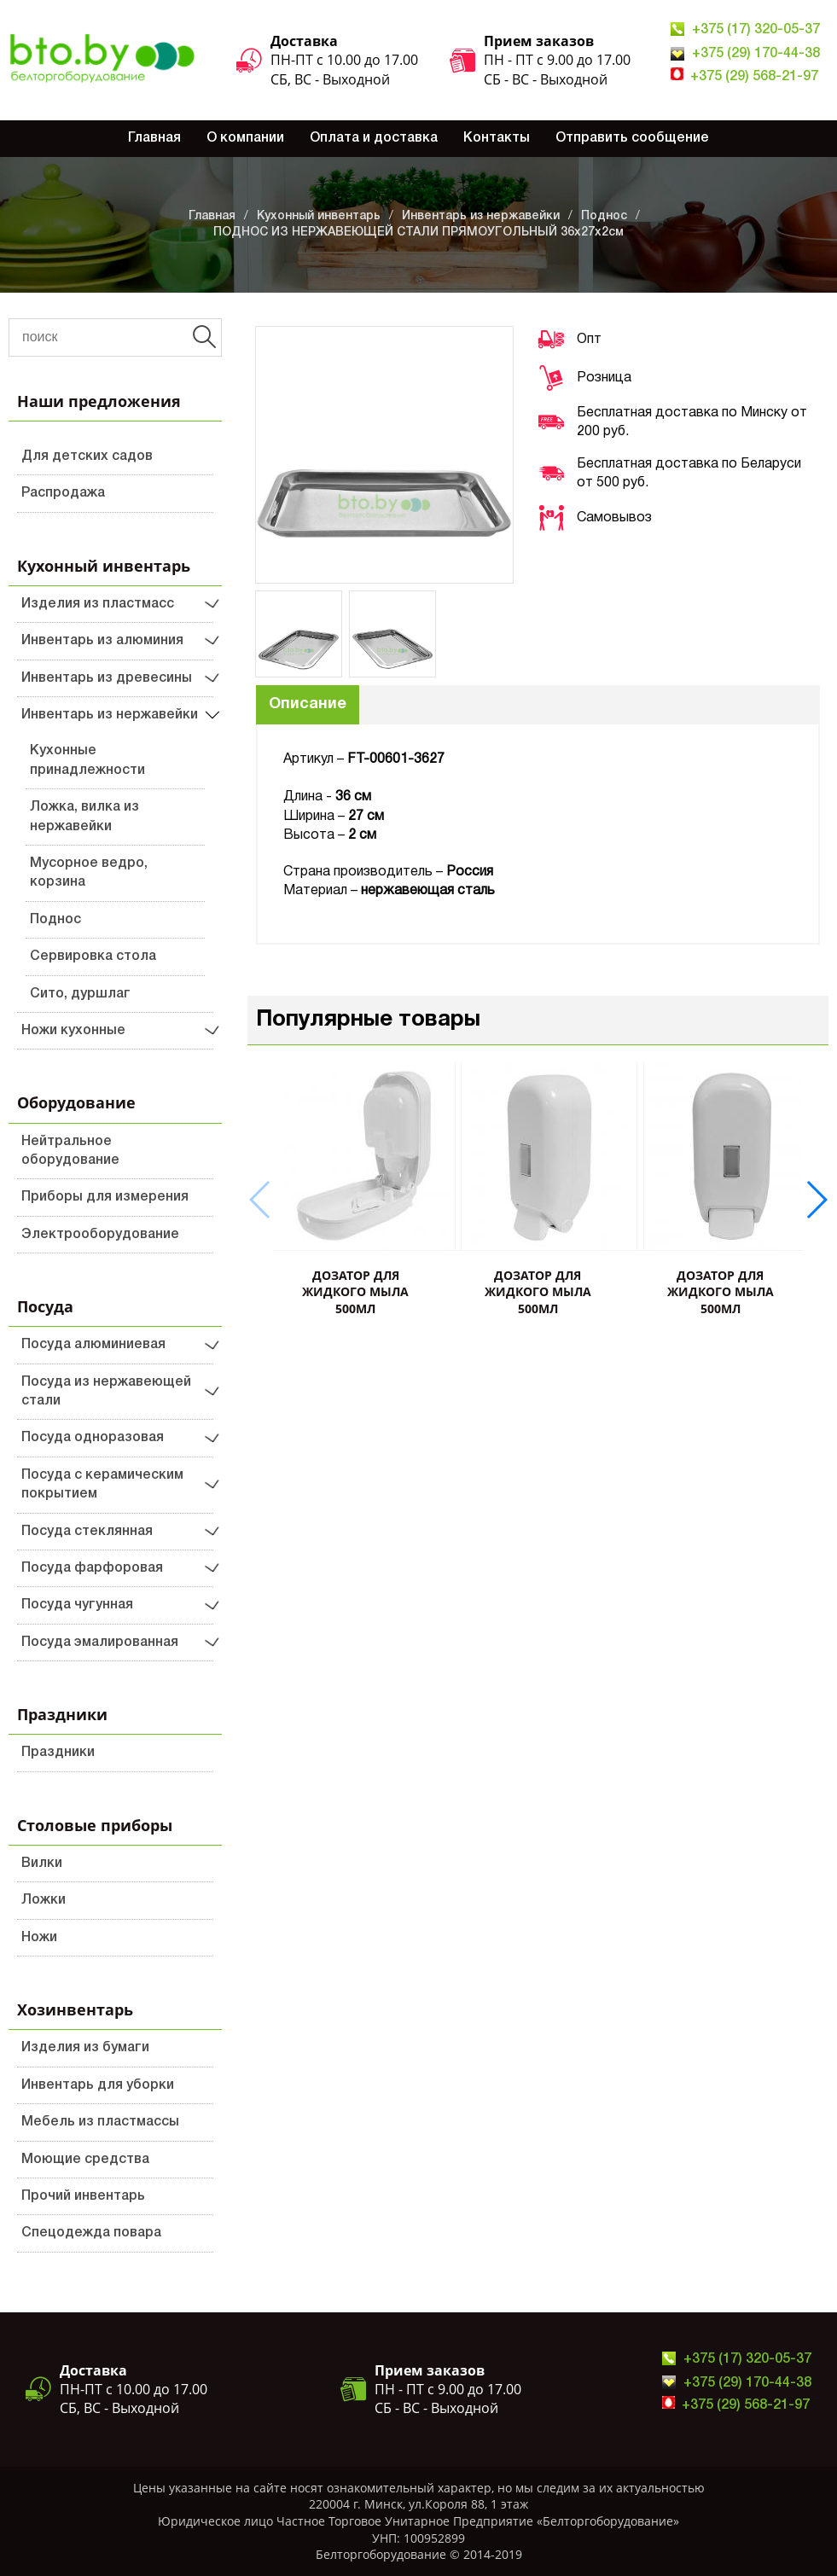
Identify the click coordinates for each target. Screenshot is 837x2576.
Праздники (62, 1714)
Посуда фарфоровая (92, 1568)
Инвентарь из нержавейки (481, 216)
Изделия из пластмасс (97, 604)
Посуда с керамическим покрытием (102, 1484)
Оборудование (76, 1102)
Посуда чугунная (77, 1605)
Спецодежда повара (91, 2233)
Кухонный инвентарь (319, 216)
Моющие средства (85, 2160)
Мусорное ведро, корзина (89, 873)
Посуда (45, 1306)
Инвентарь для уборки (97, 2085)
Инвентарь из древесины (106, 678)
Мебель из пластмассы (100, 2122)
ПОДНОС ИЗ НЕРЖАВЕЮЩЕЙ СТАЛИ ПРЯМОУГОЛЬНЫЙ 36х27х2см (418, 232)
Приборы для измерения (105, 1197)
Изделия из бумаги (85, 2048)
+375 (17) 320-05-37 (756, 30)
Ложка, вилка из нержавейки (84, 816)
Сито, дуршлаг (80, 994)
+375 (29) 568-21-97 (754, 77)
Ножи (39, 1938)
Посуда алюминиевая (93, 1345)
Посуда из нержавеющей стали (106, 1391)
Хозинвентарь (75, 2009)
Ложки (43, 1900)
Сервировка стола (93, 956)
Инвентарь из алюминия (102, 641)
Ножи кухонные (73, 1031)
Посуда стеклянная (87, 1532)
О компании (245, 138)
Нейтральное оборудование (70, 1151)
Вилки (41, 1863)
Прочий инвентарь (83, 2196)
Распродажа (63, 493)
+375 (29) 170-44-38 (756, 54)
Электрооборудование (100, 1235)
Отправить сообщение (632, 138)
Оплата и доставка (374, 138)
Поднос (604, 216)
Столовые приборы (94, 1825)
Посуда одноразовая (92, 1438)
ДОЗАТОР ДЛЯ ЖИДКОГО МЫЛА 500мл (355, 1292)
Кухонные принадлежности (87, 760)
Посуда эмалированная (99, 1643)
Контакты (496, 138)
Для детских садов (87, 456)
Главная (154, 138)
